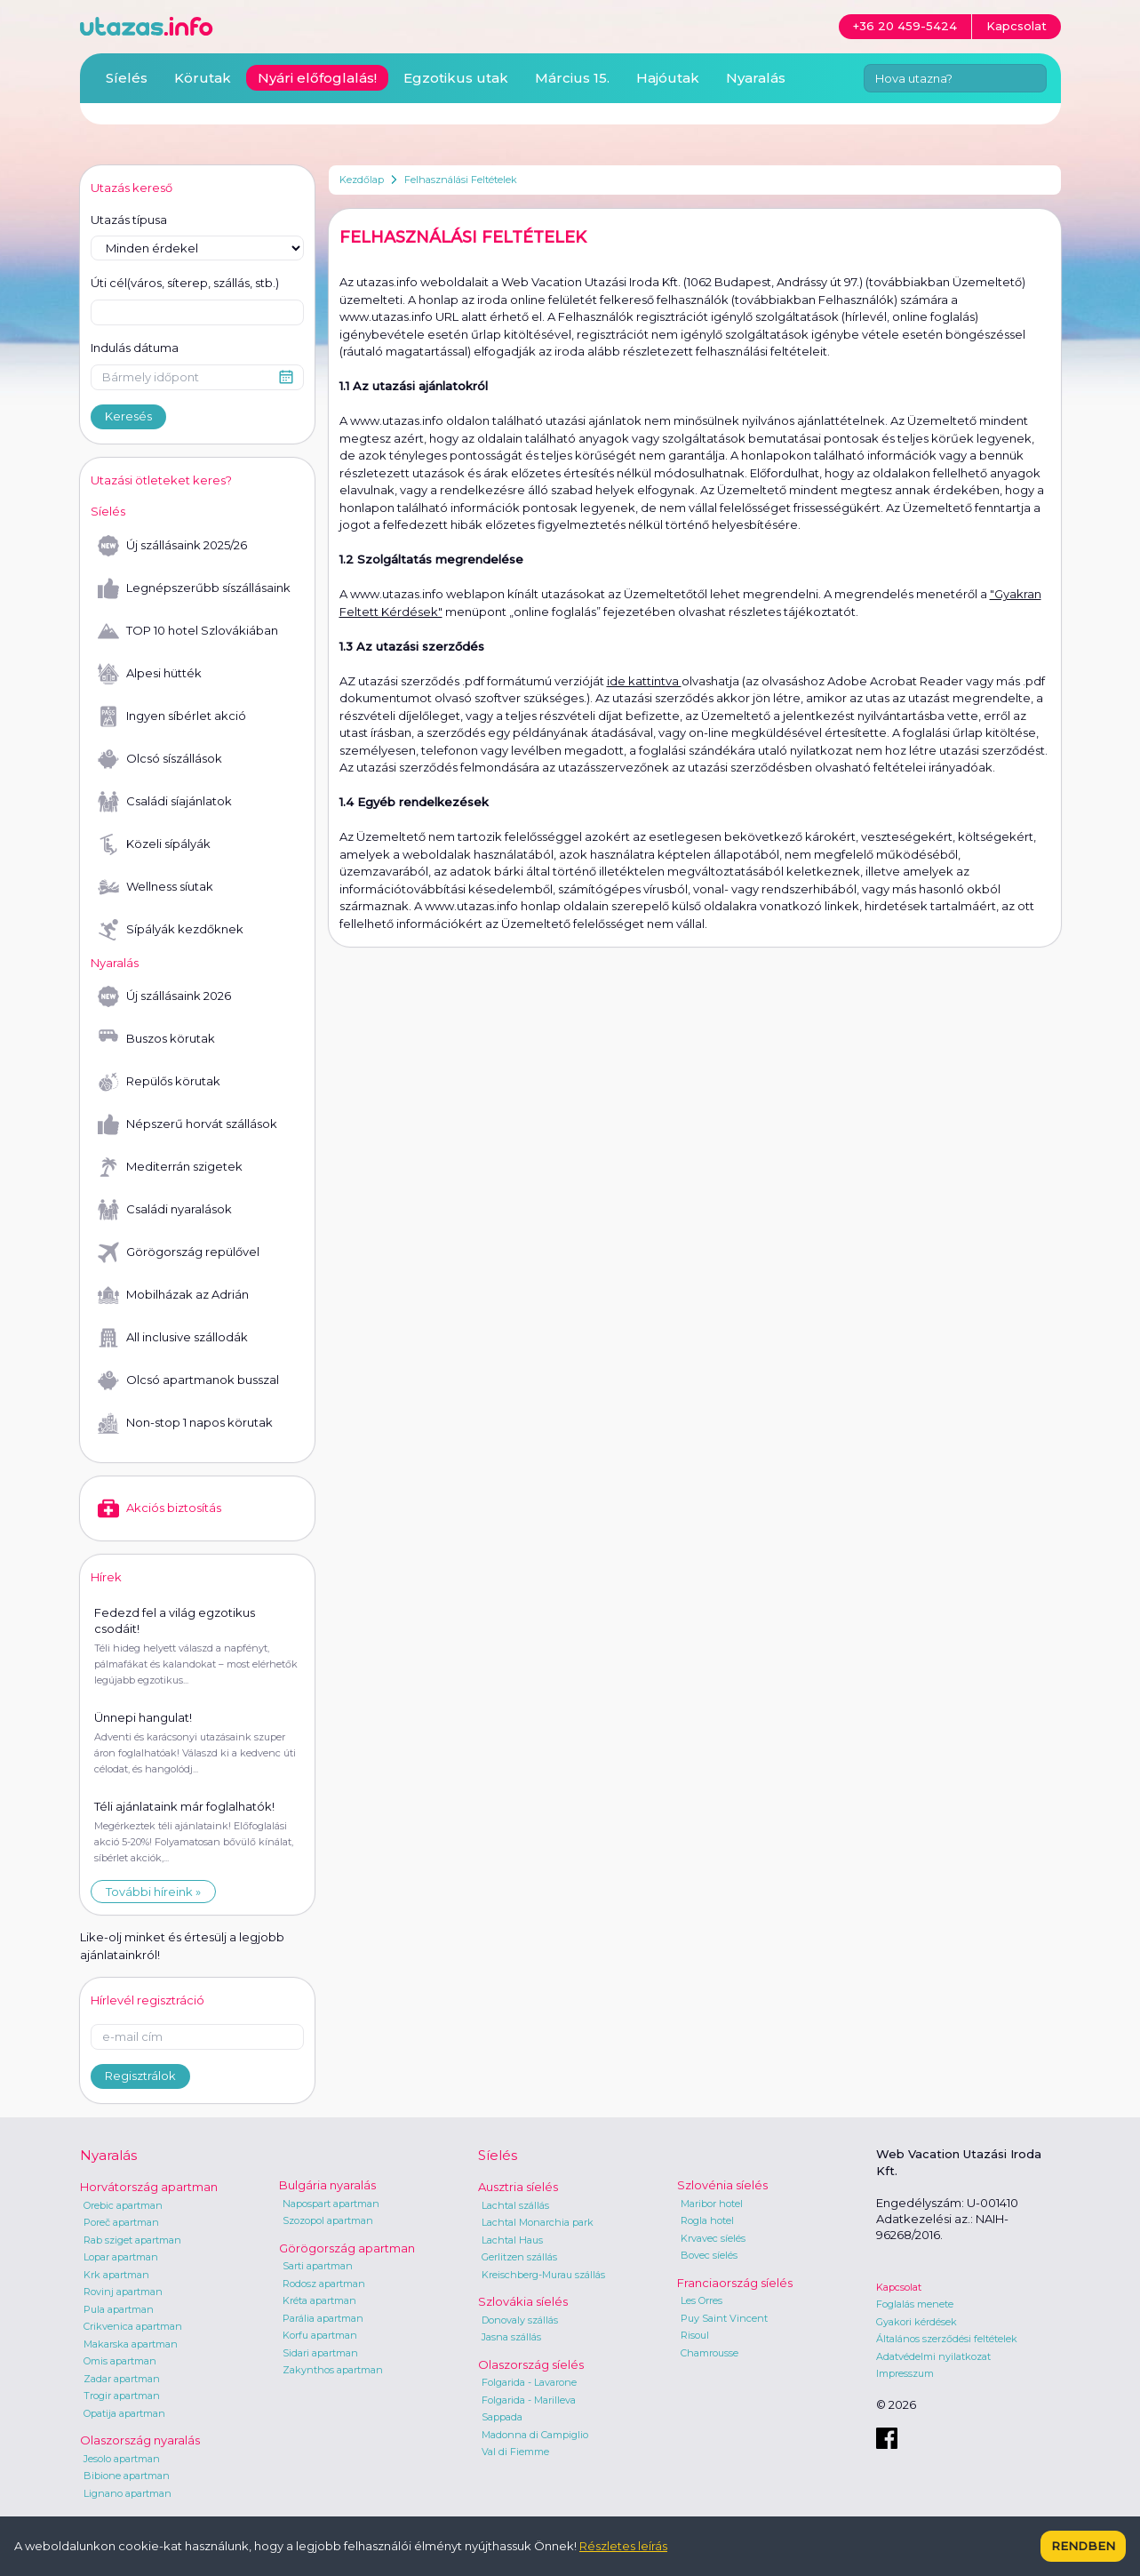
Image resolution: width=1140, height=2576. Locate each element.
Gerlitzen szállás (519, 2257)
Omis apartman (120, 2361)
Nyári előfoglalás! (317, 77)
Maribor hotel (712, 2203)
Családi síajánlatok (165, 801)
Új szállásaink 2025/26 (172, 545)
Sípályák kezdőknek (170, 929)
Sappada (502, 2417)
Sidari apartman (320, 2353)
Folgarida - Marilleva (529, 2400)
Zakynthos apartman (333, 2370)
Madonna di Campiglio (535, 2434)
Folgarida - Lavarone (529, 2382)
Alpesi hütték (150, 673)
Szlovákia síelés (523, 2301)
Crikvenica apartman (133, 2326)
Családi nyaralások (165, 1209)
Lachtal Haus (512, 2240)
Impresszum (905, 2373)
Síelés (126, 77)
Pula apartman (119, 2309)
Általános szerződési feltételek (946, 2338)
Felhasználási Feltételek (460, 179)
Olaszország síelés (531, 2364)
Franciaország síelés (735, 2283)
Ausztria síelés (518, 2187)
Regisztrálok (140, 2075)
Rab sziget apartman (132, 2240)
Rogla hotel (707, 2220)
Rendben (1083, 2546)
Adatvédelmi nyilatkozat (933, 2356)
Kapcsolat (898, 2287)
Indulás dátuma (135, 347)
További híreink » (153, 1891)
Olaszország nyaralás (140, 2440)
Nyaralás (755, 77)
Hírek (106, 1577)
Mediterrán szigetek (170, 1167)
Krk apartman (116, 2274)
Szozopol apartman (328, 2220)
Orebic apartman (123, 2205)
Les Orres (701, 2300)
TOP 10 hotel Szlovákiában (188, 631)
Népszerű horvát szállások (187, 1124)
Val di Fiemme (515, 2451)
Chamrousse (709, 2353)
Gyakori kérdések (916, 2322)
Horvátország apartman (149, 2187)
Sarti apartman (318, 2266)
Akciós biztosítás (159, 1508)
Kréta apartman (319, 2300)
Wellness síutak (155, 887)
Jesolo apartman (122, 2458)
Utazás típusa (129, 219)
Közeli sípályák (154, 844)
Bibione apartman (127, 2475)
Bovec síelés (709, 2255)
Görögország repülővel (178, 1252)
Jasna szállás (511, 2337)
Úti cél (185, 283)
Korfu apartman (320, 2335)
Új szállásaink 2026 (164, 996)
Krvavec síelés (713, 2238)
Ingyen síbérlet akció (172, 716)
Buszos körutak (156, 1039)
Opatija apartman (124, 2413)
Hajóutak (667, 77)
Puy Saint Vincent (724, 2318)
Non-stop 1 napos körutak (185, 1423)
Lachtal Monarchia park (538, 2222)
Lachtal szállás (515, 2205)
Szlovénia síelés (722, 2185)
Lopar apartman (121, 2257)
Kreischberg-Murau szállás (543, 2274)
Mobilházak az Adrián (173, 1295)
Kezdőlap (361, 179)
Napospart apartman (331, 2203)
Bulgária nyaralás (327, 2185)
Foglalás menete (914, 2304)
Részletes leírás (623, 2546)
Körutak (202, 77)
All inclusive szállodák (173, 1337)
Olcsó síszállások (160, 759)
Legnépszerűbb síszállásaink (194, 588)
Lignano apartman (127, 2493)
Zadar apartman (122, 2378)
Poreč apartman (121, 2222)
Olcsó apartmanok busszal (188, 1380)
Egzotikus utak (455, 77)
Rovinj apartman (123, 2291)
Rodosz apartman (324, 2283)
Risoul (695, 2335)
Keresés (128, 416)
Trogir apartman (122, 2395)
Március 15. (572, 77)
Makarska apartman (131, 2344)
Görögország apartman (347, 2248)
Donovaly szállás (520, 2320)
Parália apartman (323, 2318)
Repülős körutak (159, 1081)
